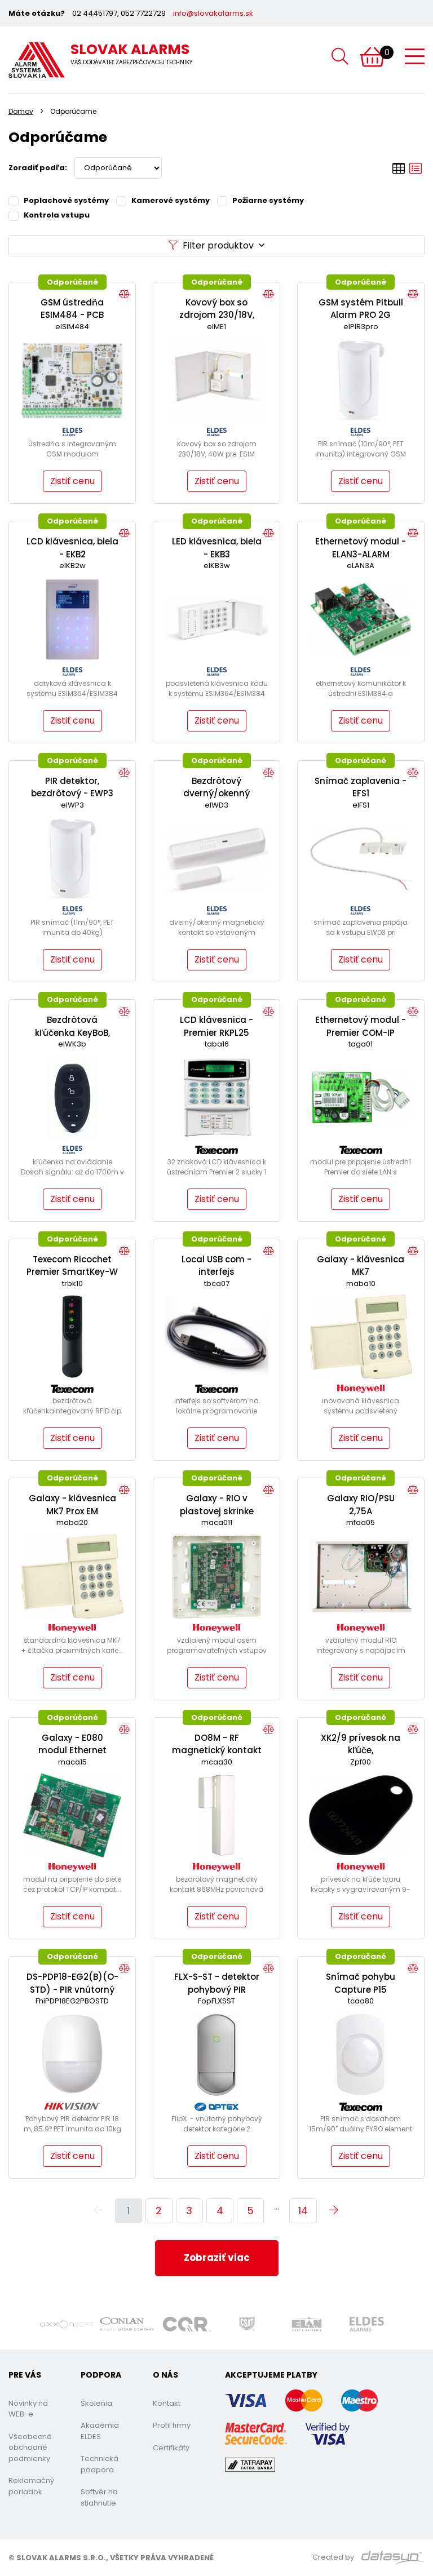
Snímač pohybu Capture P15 (360, 1983)
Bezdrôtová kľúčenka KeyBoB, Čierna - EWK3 (72, 1032)
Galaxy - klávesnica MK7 (360, 1265)
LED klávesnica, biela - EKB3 (217, 547)
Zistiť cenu (72, 481)
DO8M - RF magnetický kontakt (217, 1744)
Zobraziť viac (217, 2257)
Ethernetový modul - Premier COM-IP (360, 1026)
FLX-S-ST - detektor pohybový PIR (216, 1983)
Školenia (96, 2403)
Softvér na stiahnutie (99, 2497)
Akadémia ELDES (100, 2431)
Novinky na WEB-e (28, 2409)
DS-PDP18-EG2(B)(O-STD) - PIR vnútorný (72, 1983)
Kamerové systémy (163, 200)
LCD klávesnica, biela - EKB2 (72, 547)
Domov (20, 111)
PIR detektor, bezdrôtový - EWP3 (72, 787)
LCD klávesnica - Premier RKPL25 (216, 1026)
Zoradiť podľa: (37, 167)
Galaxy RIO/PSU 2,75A (361, 1504)
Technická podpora (99, 2464)
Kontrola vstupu (49, 215)
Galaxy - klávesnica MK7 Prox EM (72, 1504)
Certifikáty (171, 2447)
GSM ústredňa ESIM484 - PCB (72, 308)
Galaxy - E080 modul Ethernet (72, 1744)
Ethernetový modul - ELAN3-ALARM (360, 547)
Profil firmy (172, 2425)
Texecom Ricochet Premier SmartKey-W (72, 1265)
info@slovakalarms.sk (213, 13)
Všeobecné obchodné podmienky (30, 2447)
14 (303, 2210)
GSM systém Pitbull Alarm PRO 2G (361, 308)
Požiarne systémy (260, 200)
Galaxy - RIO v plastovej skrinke (217, 1504)
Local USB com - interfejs (216, 1265)
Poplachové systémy (58, 200)
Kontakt (166, 2403)
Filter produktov (216, 245)
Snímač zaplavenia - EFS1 (361, 787)
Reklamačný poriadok (31, 2486)
